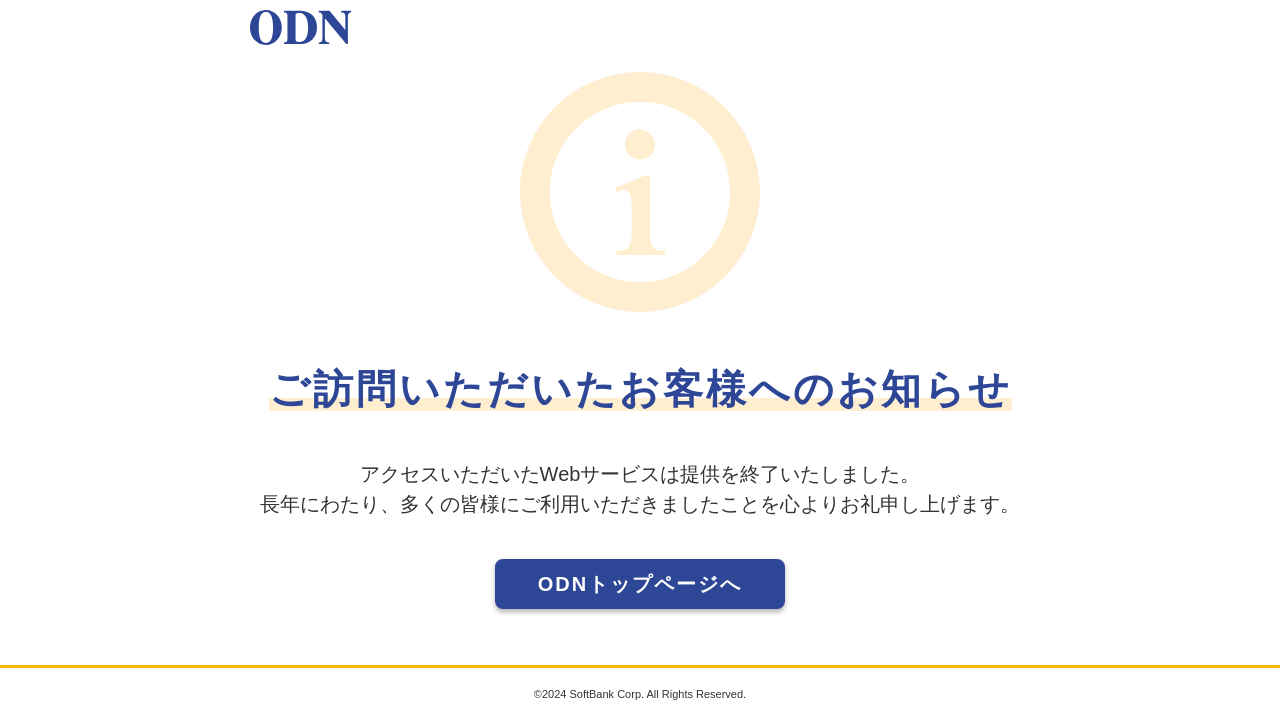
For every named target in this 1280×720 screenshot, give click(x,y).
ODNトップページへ (640, 584)
